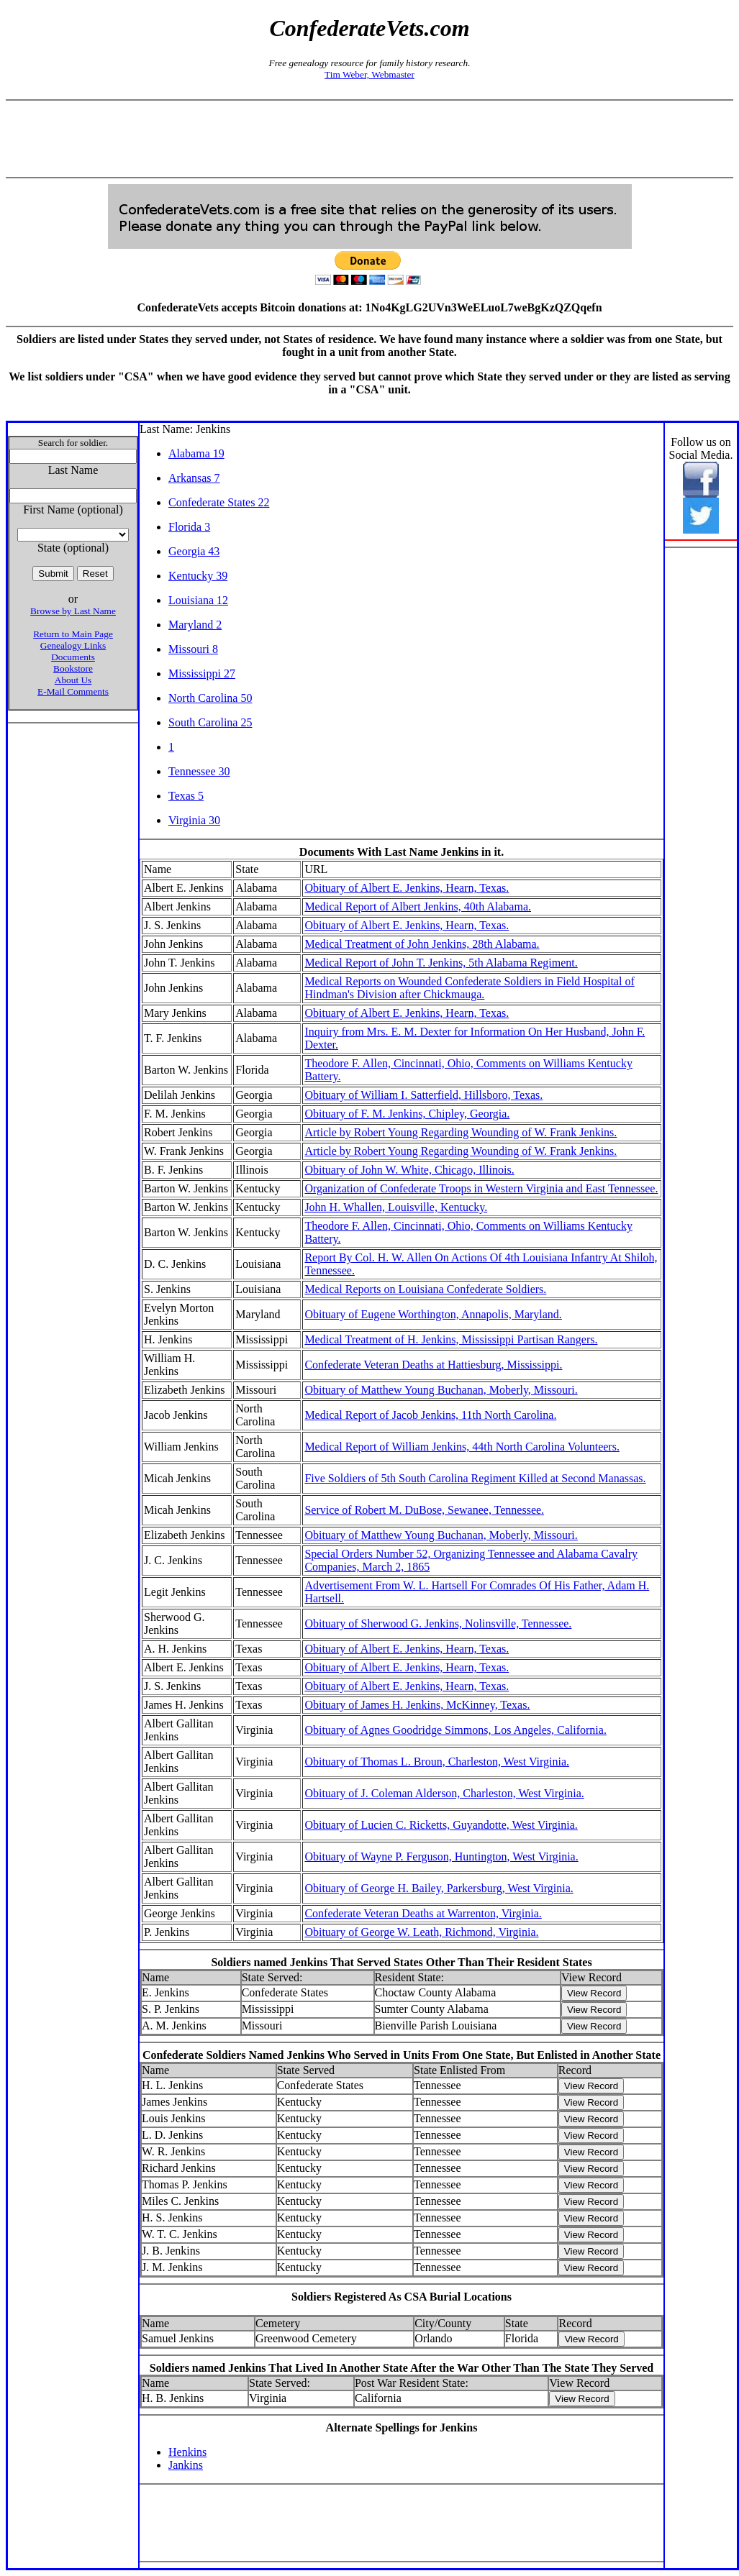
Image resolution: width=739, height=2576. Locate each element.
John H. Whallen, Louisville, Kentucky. (395, 1207)
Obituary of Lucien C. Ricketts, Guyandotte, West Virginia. (440, 1825)
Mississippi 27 (201, 673)
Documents (73, 657)
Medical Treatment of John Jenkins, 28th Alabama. (421, 944)
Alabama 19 (196, 453)
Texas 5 (186, 796)
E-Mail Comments (73, 691)
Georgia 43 (193, 551)
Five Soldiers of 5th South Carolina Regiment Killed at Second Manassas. (474, 1478)
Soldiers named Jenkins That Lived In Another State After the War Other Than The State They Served (402, 2368)
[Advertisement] (370, 138)
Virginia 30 (194, 820)
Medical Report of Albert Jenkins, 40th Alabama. (417, 906)
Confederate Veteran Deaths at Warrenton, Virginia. (422, 1913)
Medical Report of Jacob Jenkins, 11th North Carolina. (430, 1415)
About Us (73, 680)
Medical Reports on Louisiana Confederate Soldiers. (425, 1289)
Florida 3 (189, 527)
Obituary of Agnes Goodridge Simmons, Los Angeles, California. (455, 1730)
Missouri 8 (193, 649)
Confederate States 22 (218, 502)
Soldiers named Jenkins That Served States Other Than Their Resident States (401, 1962)
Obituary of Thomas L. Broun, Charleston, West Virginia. (436, 1761)
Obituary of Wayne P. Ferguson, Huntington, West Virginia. (441, 1856)
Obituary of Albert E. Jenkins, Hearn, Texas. (406, 888)
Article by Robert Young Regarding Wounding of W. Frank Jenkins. (460, 1132)
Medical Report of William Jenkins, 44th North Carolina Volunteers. (462, 1446)
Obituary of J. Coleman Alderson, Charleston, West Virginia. (444, 1793)
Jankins (185, 2465)
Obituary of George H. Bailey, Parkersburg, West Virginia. (438, 1888)
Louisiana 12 (198, 600)
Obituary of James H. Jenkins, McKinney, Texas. (417, 1705)
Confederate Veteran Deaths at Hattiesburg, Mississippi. (433, 1364)
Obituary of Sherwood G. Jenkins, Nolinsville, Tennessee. (437, 1623)
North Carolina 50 (210, 698)
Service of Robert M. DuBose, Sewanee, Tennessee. (424, 1510)
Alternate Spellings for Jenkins (402, 2427)
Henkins (187, 2452)
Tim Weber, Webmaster (369, 74)
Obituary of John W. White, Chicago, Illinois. (409, 1170)
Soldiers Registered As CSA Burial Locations (401, 2296)
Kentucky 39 (197, 576)
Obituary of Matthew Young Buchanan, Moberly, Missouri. (440, 1390)
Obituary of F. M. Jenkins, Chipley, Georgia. (406, 1113)
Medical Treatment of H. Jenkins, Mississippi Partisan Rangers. (450, 1339)
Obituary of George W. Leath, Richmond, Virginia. (421, 1932)
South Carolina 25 (210, 722)
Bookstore (73, 668)
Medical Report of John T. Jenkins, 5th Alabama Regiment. (440, 962)
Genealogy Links (73, 645)
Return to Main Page (73, 634)
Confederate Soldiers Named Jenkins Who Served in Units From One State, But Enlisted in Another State (401, 2055)
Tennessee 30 (199, 771)
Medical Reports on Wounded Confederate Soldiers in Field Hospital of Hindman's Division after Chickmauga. (469, 987)
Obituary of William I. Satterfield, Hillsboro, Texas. (423, 1095)
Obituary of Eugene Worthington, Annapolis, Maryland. (432, 1314)
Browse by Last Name (73, 611)
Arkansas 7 (194, 478)
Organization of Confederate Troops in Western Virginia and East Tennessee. (481, 1188)
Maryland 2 (195, 624)
